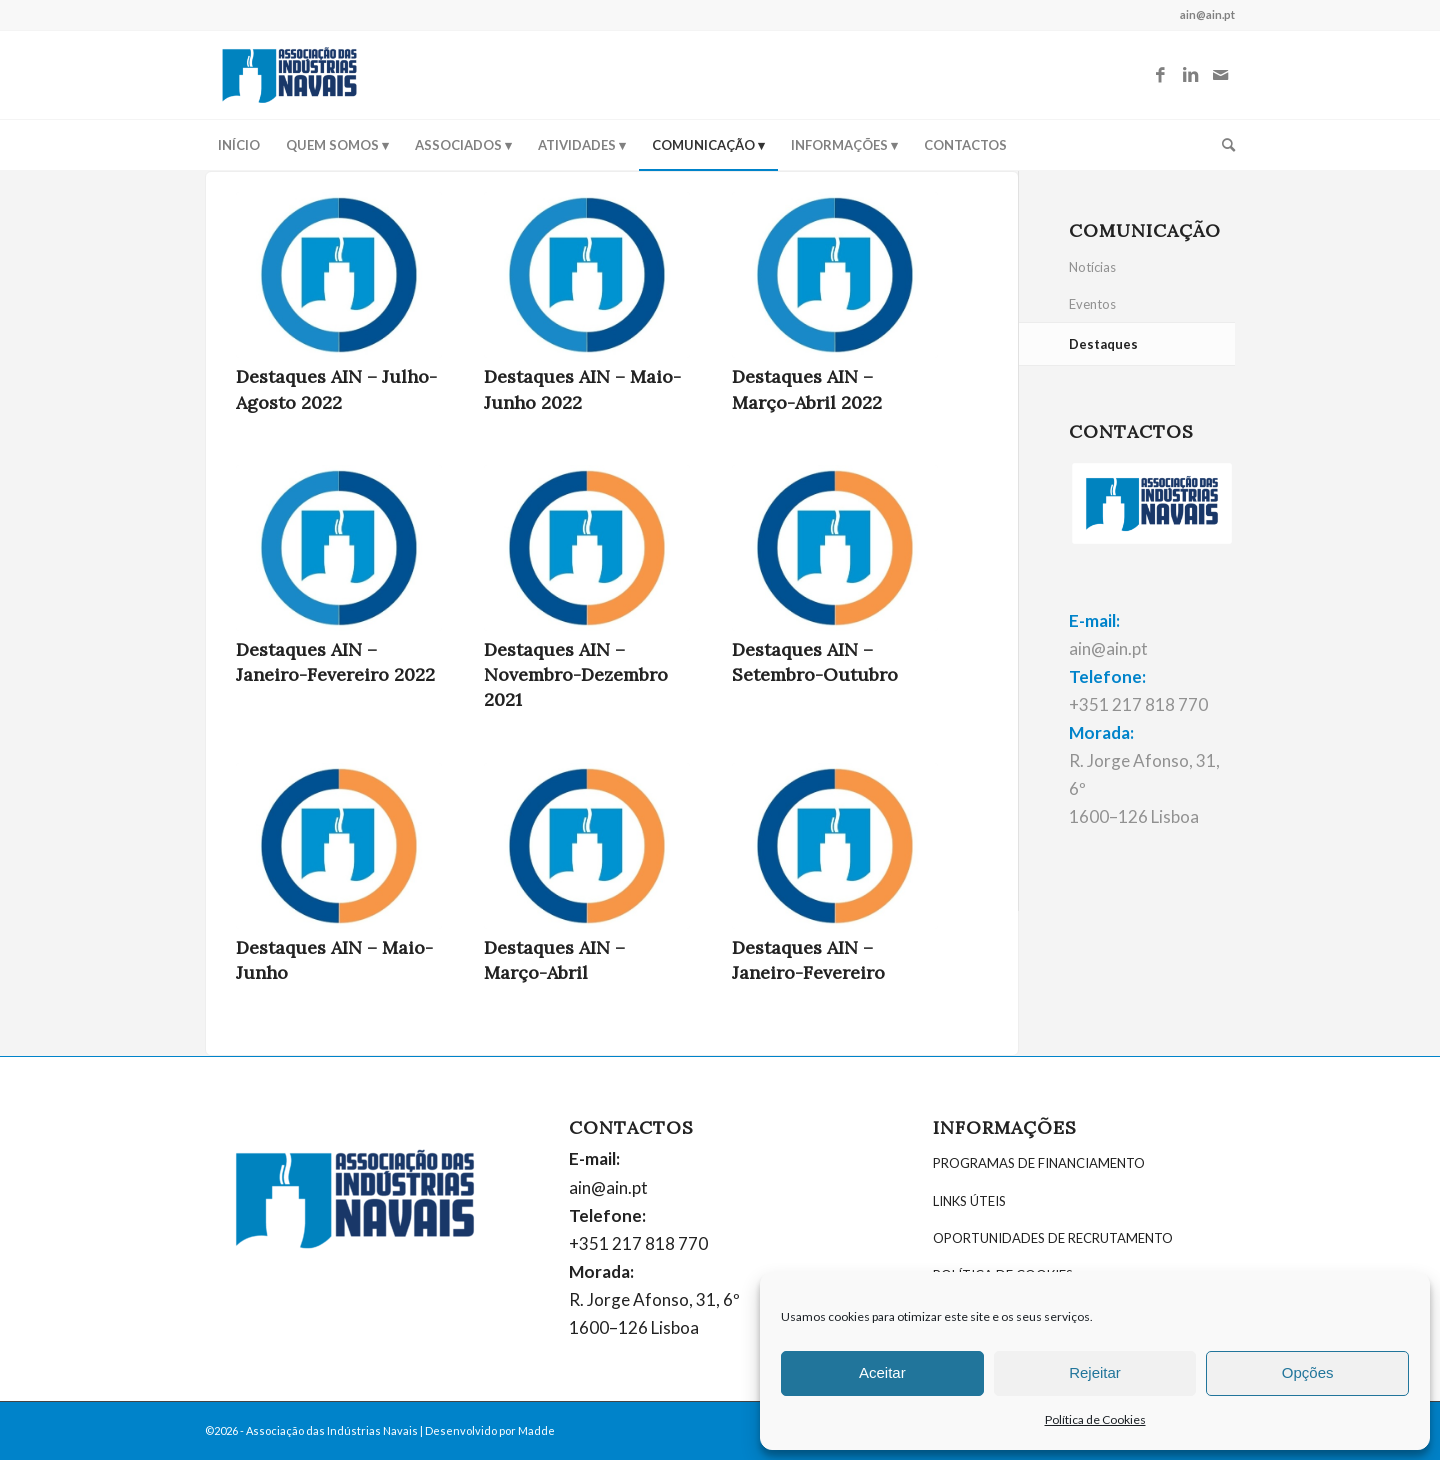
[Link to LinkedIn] (1190, 75)
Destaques (1103, 344)
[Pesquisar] (1222, 145)
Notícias (1092, 267)
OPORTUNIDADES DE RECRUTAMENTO (1053, 1238)
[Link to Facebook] (1160, 75)
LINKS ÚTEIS (969, 1201)
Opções (1308, 1372)
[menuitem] (239, 145)
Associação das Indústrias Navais (332, 1430)
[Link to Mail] (1220, 75)
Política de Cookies (1095, 1419)
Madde (536, 1430)
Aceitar (882, 1372)
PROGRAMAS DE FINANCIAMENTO (1039, 1163)
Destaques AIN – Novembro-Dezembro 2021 (576, 674)
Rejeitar (1095, 1372)
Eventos (1092, 304)
